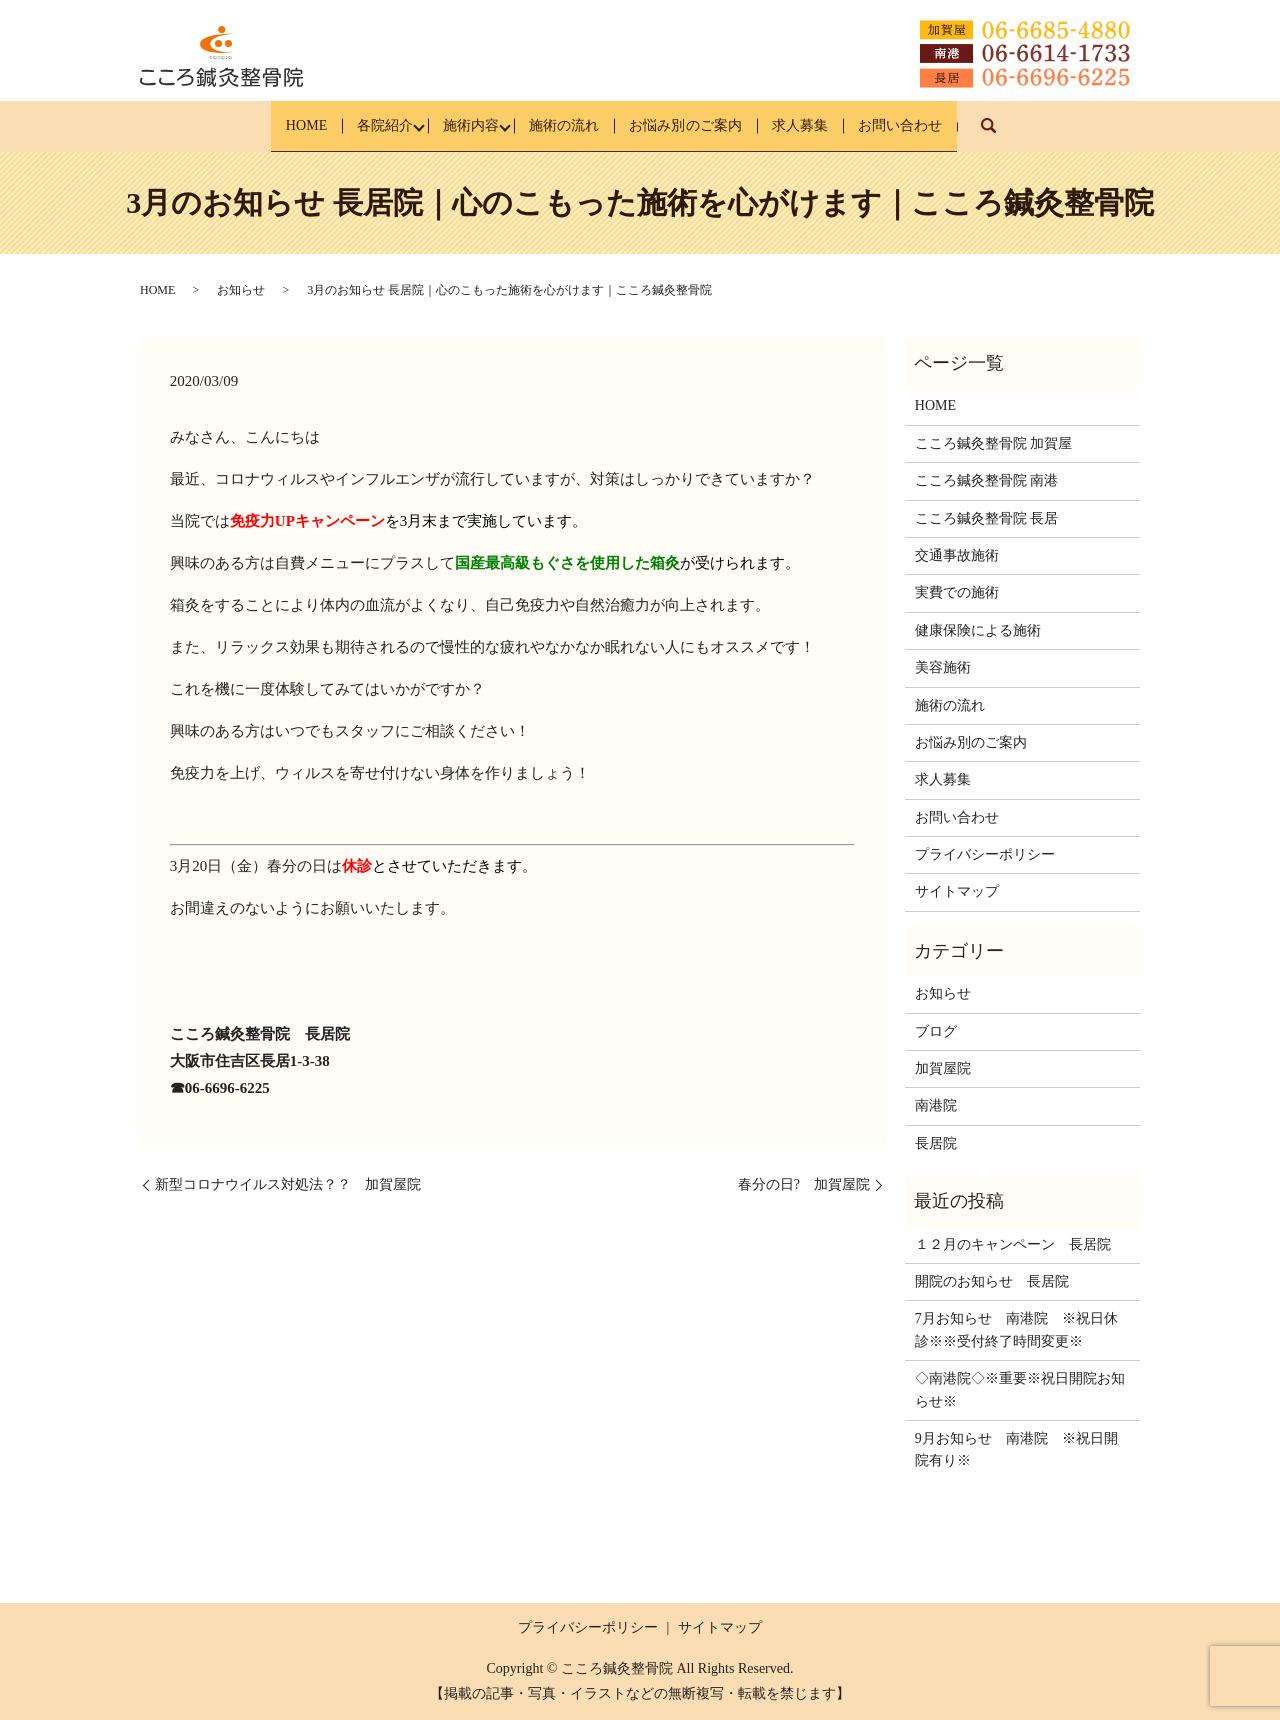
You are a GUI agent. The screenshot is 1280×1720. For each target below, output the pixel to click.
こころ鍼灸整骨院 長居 (987, 517)
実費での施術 (957, 592)
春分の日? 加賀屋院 (804, 1184)
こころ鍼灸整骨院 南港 (987, 480)
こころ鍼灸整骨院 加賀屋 (994, 443)
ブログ (936, 1030)
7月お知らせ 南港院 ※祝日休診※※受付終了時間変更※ (1016, 1329)
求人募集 (833, 125)
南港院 (936, 1105)
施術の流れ (561, 125)
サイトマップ (957, 891)
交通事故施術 (957, 555)
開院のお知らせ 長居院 (992, 1281)
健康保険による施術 (978, 630)
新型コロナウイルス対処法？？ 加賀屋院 (288, 1184)
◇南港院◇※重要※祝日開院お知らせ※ (1020, 1389)
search (1057, 135)
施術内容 (452, 125)
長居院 (936, 1143)
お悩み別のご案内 (701, 125)
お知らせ (241, 290)
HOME (255, 125)
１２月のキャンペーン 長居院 (1013, 1243)
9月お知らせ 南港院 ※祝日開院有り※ (1016, 1449)
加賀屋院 (943, 1068)
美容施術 (943, 667)
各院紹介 (350, 125)
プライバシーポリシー (985, 854)
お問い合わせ (950, 125)
